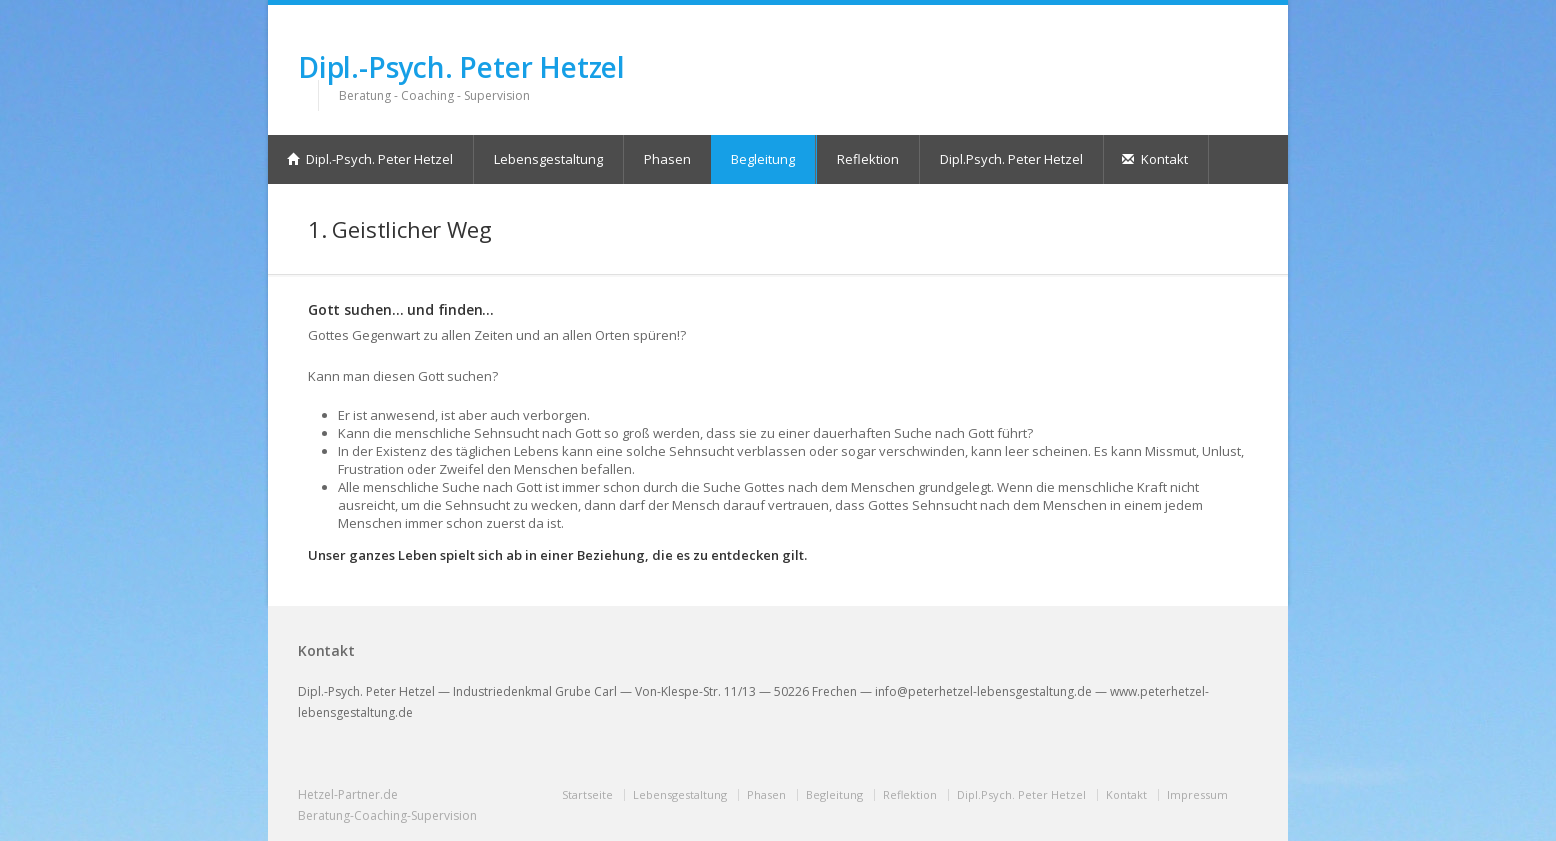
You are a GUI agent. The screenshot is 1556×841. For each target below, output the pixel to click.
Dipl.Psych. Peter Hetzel (1011, 159)
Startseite (587, 794)
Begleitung (763, 159)
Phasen (667, 159)
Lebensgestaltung (548, 159)
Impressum (1197, 794)
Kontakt (1155, 159)
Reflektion (868, 159)
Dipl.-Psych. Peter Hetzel (461, 67)
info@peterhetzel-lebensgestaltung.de (983, 691)
